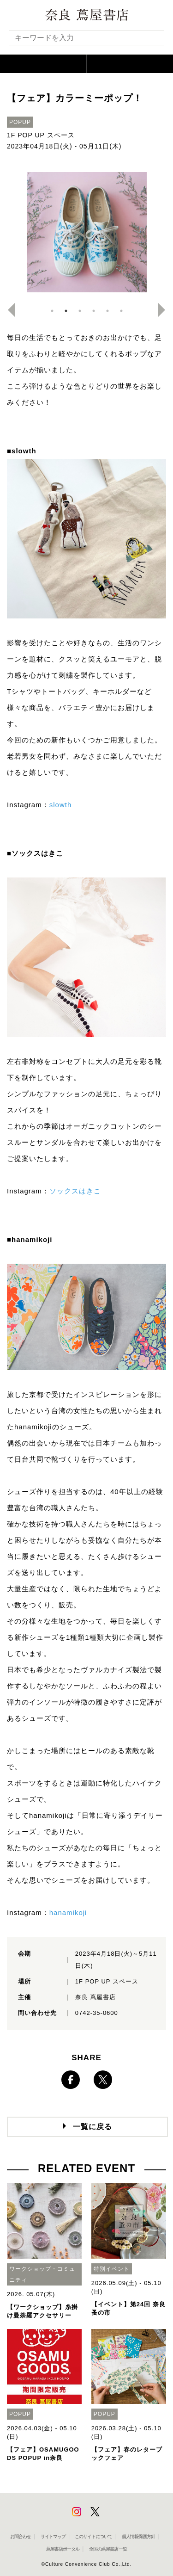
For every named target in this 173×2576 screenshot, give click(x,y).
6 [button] (121, 310)
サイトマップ (53, 2536)
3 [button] (79, 310)
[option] (86, 232)
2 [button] (66, 310)
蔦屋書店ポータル (62, 2548)
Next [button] (165, 310)
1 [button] (52, 310)
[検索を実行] (151, 40)
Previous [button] (7, 310)
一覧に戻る (92, 2127)
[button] (43, 64)
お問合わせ (20, 2536)
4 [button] (93, 310)
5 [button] (107, 310)
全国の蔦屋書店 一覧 (108, 2548)
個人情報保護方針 (138, 2536)
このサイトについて (93, 2536)
